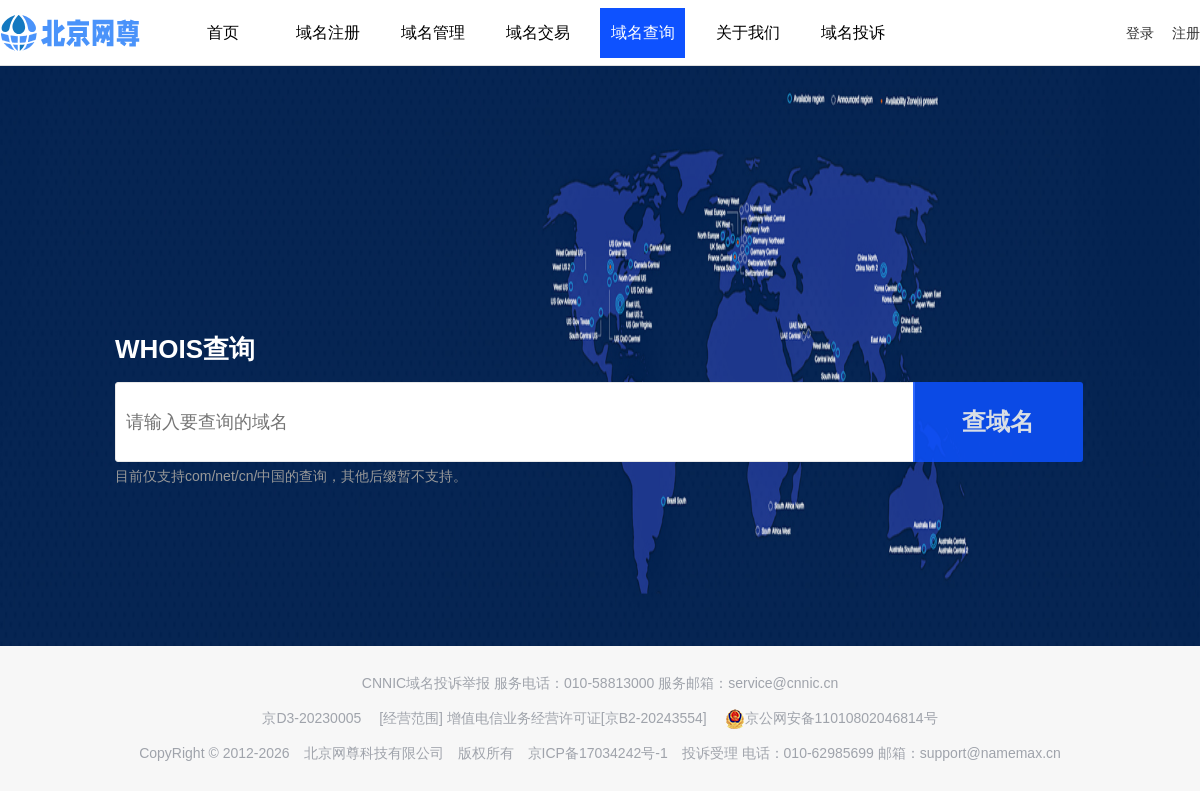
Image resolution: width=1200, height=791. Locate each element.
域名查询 (643, 32)
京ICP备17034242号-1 (598, 753)
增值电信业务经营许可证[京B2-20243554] (577, 718)
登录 (1140, 33)
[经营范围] (411, 718)
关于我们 (748, 32)
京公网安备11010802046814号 (831, 718)
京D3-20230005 (311, 718)
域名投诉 (853, 32)
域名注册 (328, 32)
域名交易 (538, 32)
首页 (223, 32)
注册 (1186, 33)
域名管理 (433, 32)
